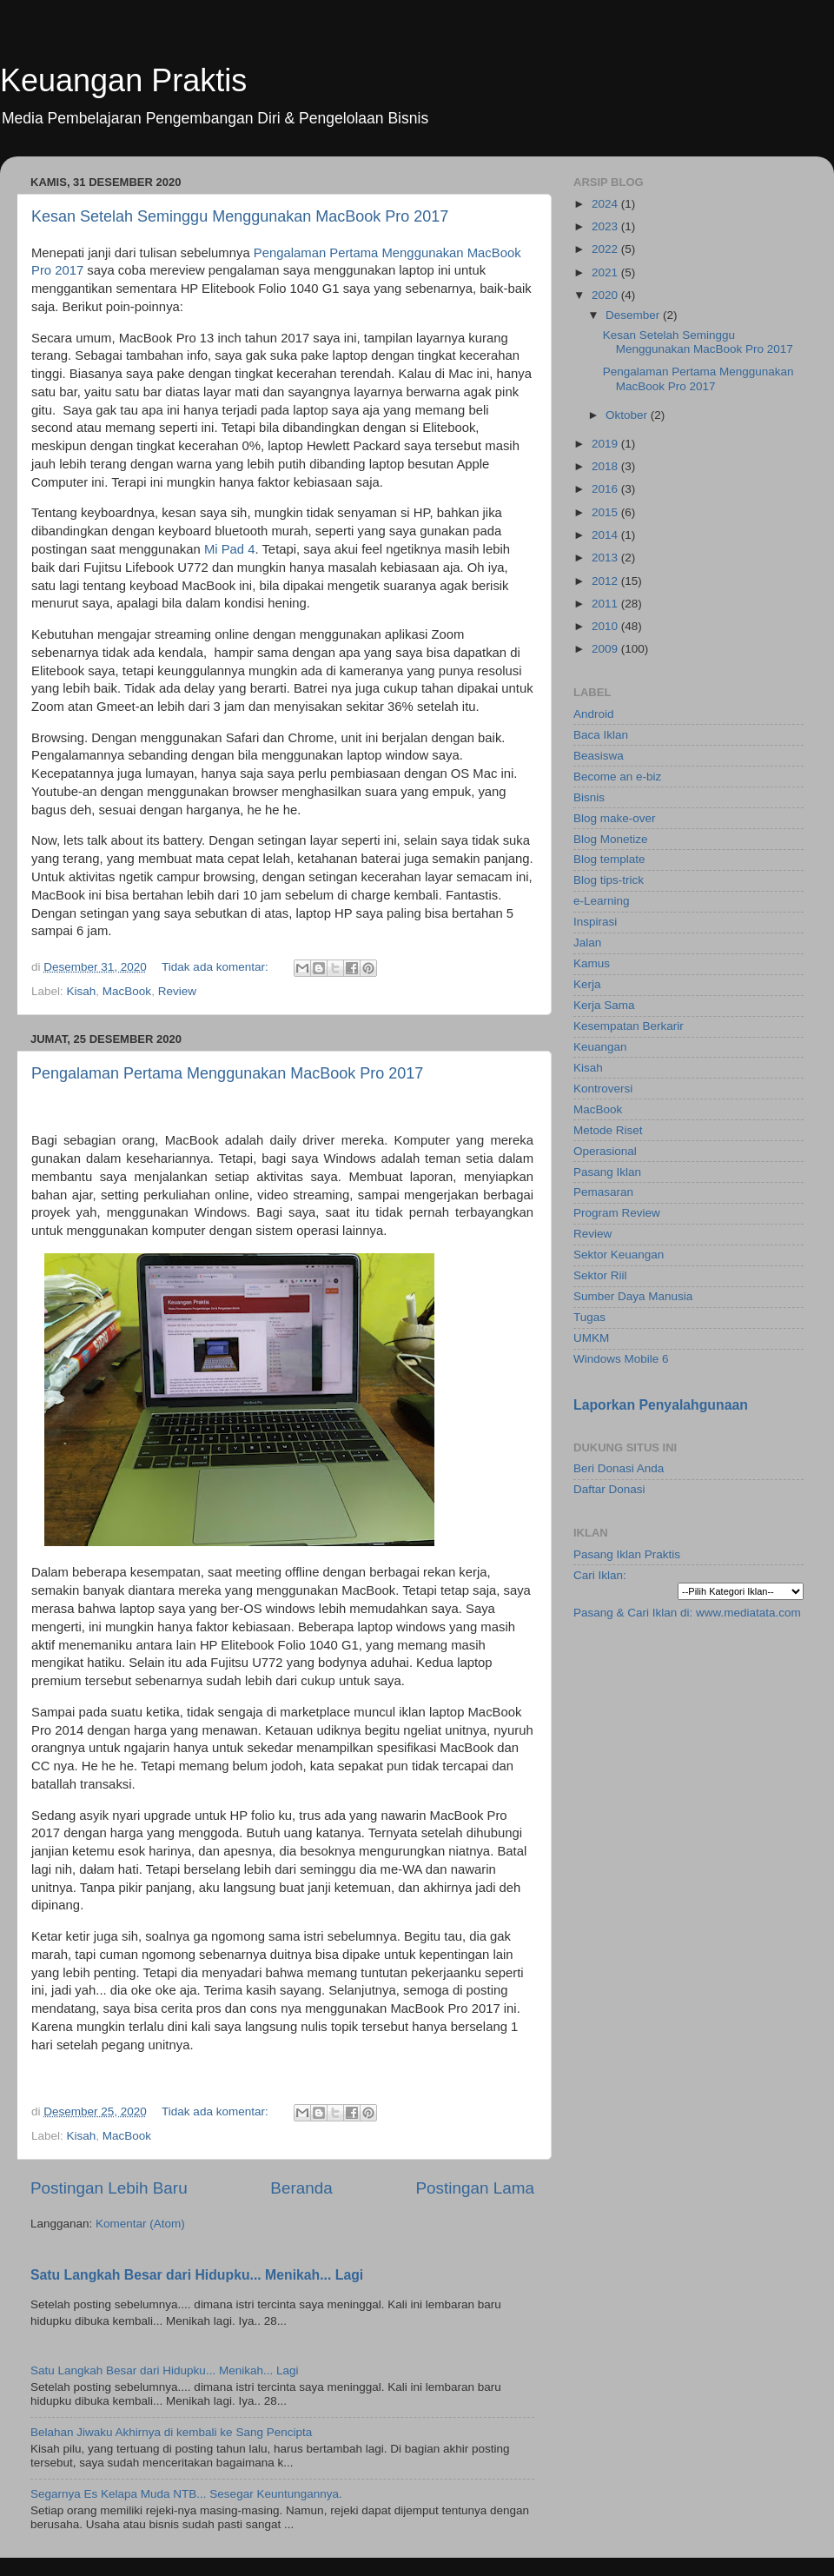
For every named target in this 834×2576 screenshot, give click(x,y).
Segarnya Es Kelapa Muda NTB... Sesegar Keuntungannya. (186, 2493)
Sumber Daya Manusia (632, 1296)
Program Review (616, 1212)
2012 (606, 581)
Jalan (587, 942)
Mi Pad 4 (229, 549)
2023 (606, 226)
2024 (606, 203)
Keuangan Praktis (123, 80)
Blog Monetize (610, 839)
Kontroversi (602, 1088)
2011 (606, 603)
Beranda (301, 2188)
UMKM (591, 1337)
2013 (606, 557)
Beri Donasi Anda (618, 1468)
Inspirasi (595, 921)
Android (593, 713)
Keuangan (600, 1046)
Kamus (591, 963)
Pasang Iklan (607, 1171)
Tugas (589, 1317)
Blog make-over (614, 818)
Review (177, 991)
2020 (606, 295)
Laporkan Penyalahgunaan (660, 1405)
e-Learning (601, 900)
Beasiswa (598, 755)
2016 (606, 488)
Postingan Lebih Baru (109, 2188)
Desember (634, 315)
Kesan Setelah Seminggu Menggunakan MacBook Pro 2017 (239, 216)
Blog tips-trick (608, 879)
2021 (606, 272)
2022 (606, 249)
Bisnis (589, 797)
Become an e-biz (617, 776)
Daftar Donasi (609, 1489)
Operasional (605, 1151)
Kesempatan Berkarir (628, 1025)
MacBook (127, 991)
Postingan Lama (474, 2188)
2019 (606, 443)
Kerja (587, 984)
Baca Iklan (600, 734)
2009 (606, 648)
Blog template (609, 859)
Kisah (81, 991)
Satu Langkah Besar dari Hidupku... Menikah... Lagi (196, 2274)
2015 (606, 512)
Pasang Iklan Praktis (626, 1554)
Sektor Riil (600, 1275)
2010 (606, 626)
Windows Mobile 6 (621, 1358)
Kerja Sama (604, 1005)
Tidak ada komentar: (216, 966)
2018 (606, 466)
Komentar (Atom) (140, 2223)
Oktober (628, 415)
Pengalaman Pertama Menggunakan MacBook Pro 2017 (227, 1073)
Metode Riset (608, 1130)
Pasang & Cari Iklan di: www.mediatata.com (687, 1612)
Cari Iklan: (599, 1575)
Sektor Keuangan (618, 1254)
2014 (606, 534)
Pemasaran (603, 1191)
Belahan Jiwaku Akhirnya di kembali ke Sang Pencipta (171, 2432)
